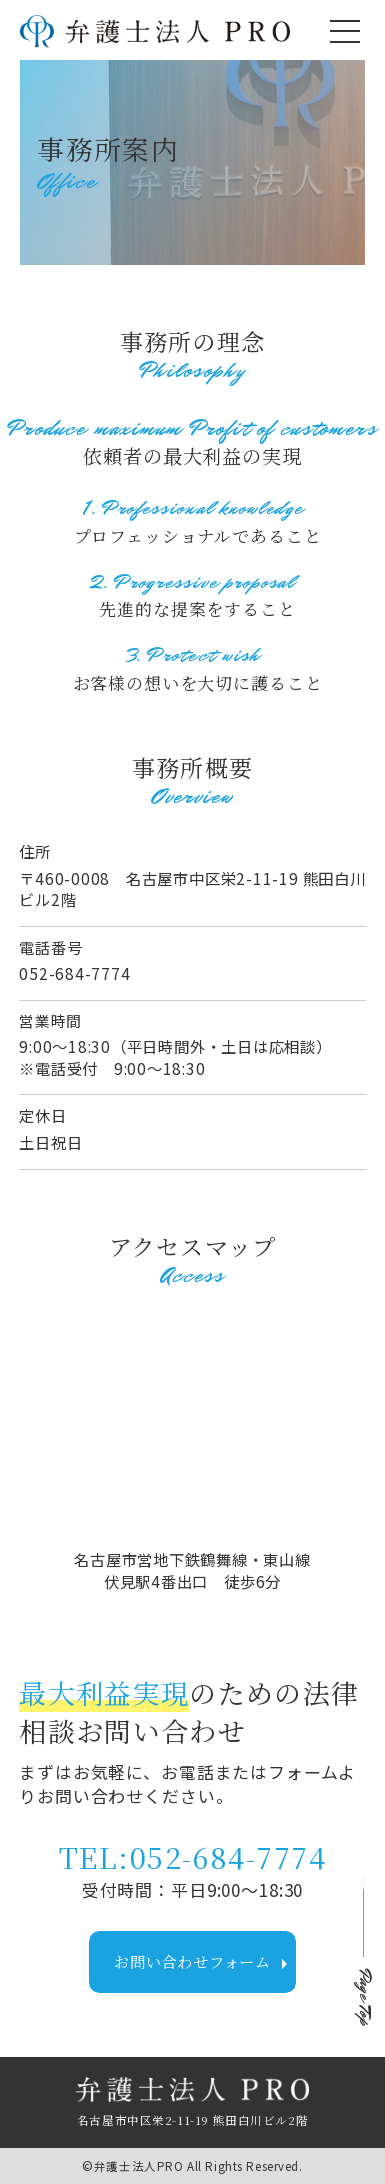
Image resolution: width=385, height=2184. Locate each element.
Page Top (363, 1998)
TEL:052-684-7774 (192, 1856)
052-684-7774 (74, 973)
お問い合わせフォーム (205, 1962)
